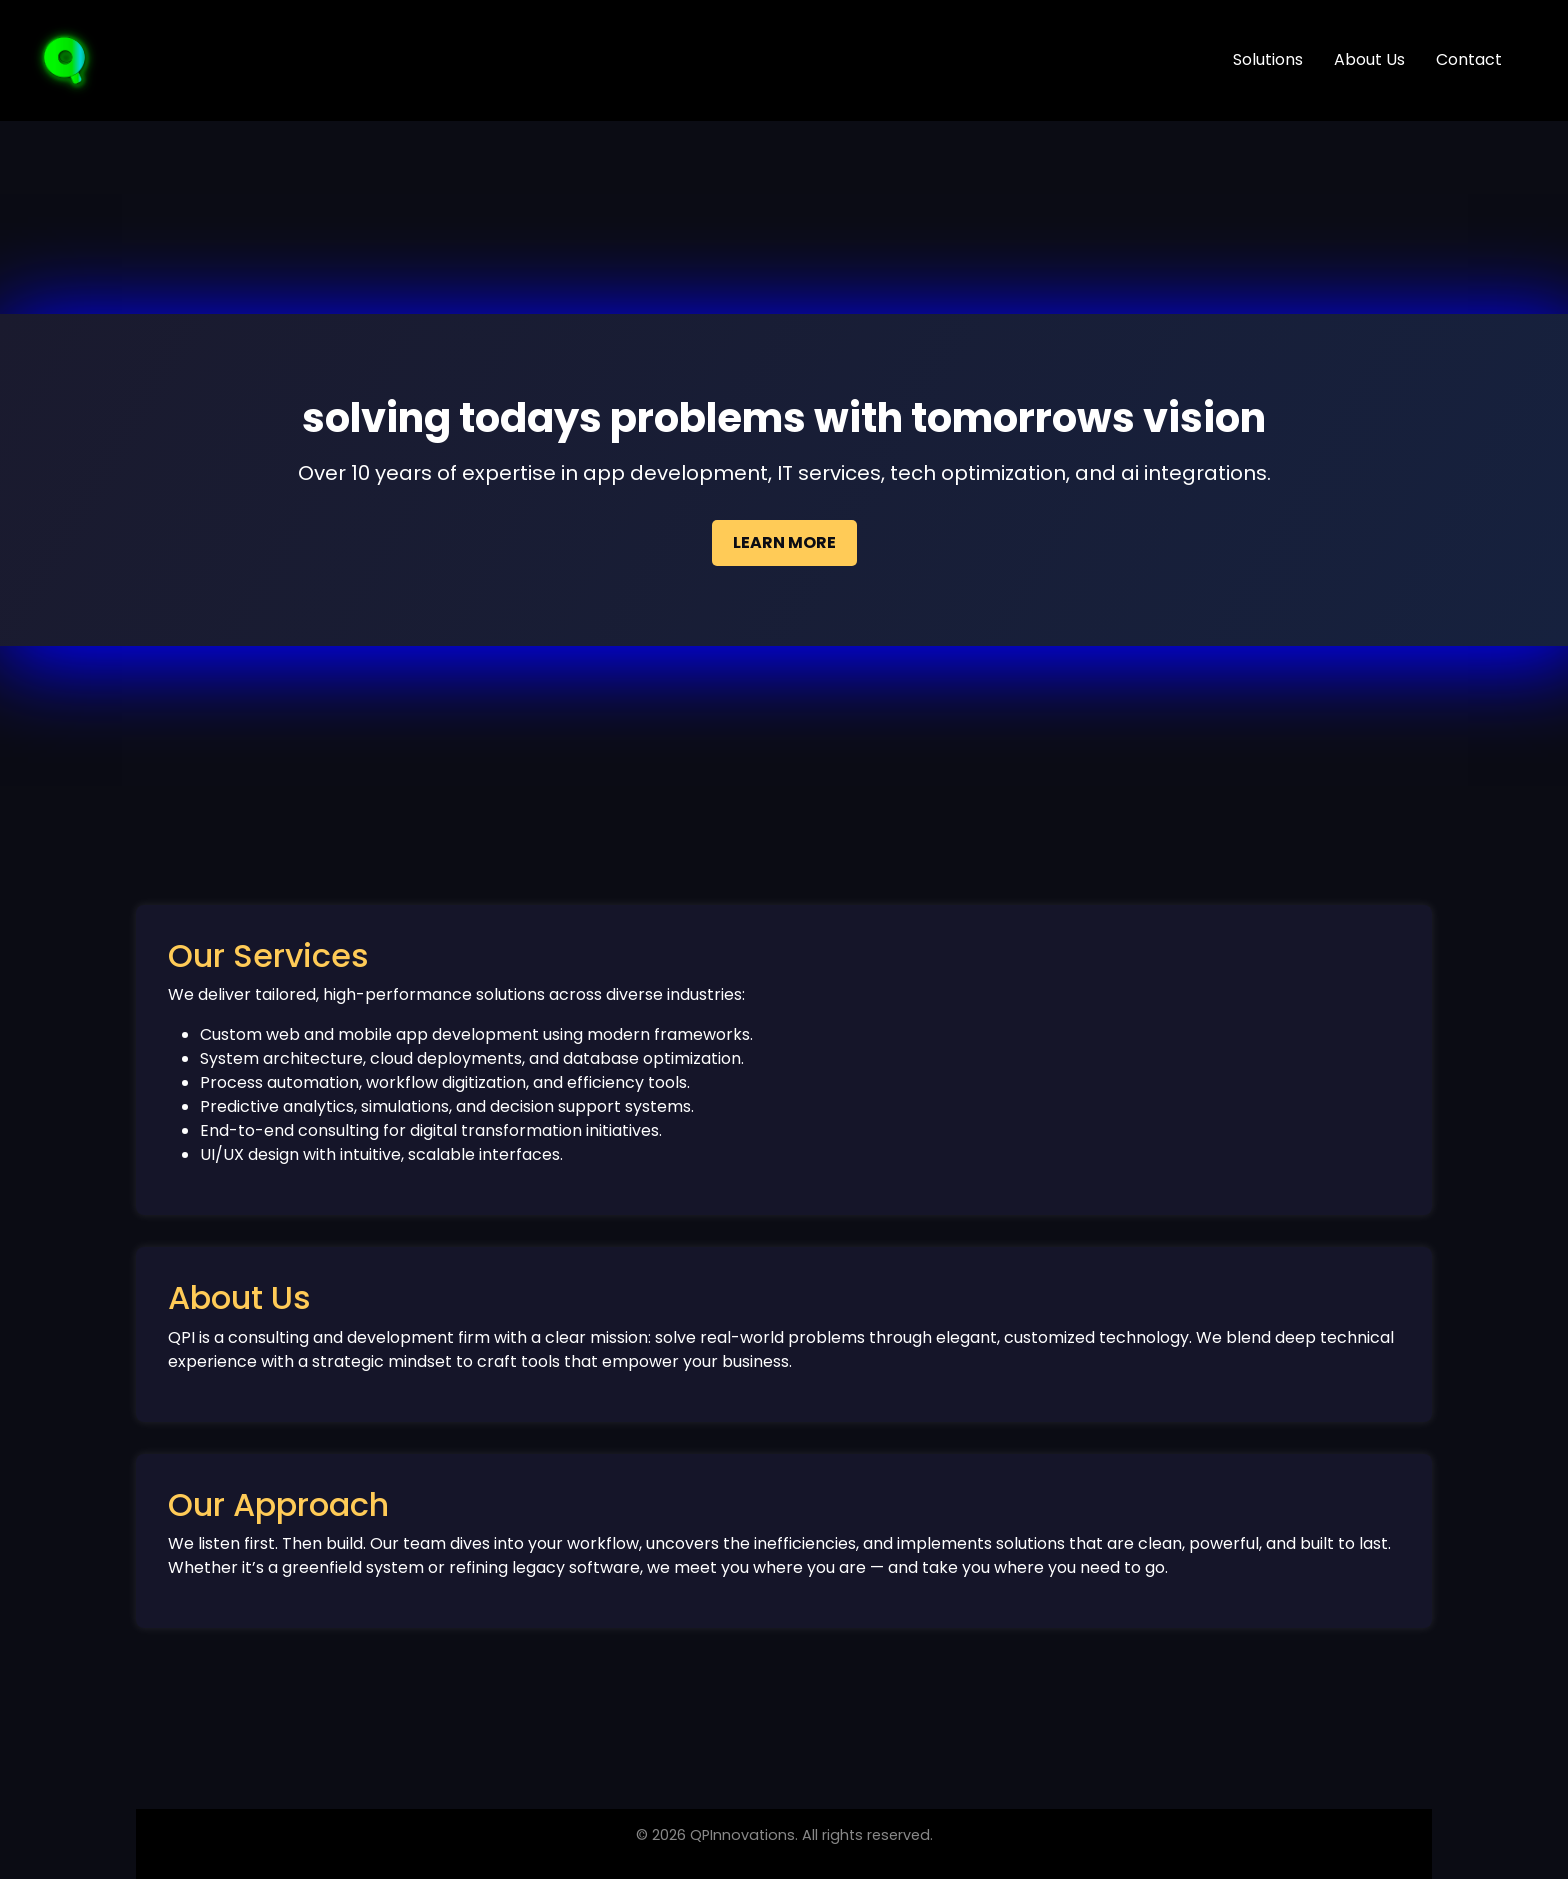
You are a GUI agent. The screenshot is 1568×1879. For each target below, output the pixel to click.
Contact (1469, 59)
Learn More (784, 542)
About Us (1369, 59)
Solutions (1268, 59)
